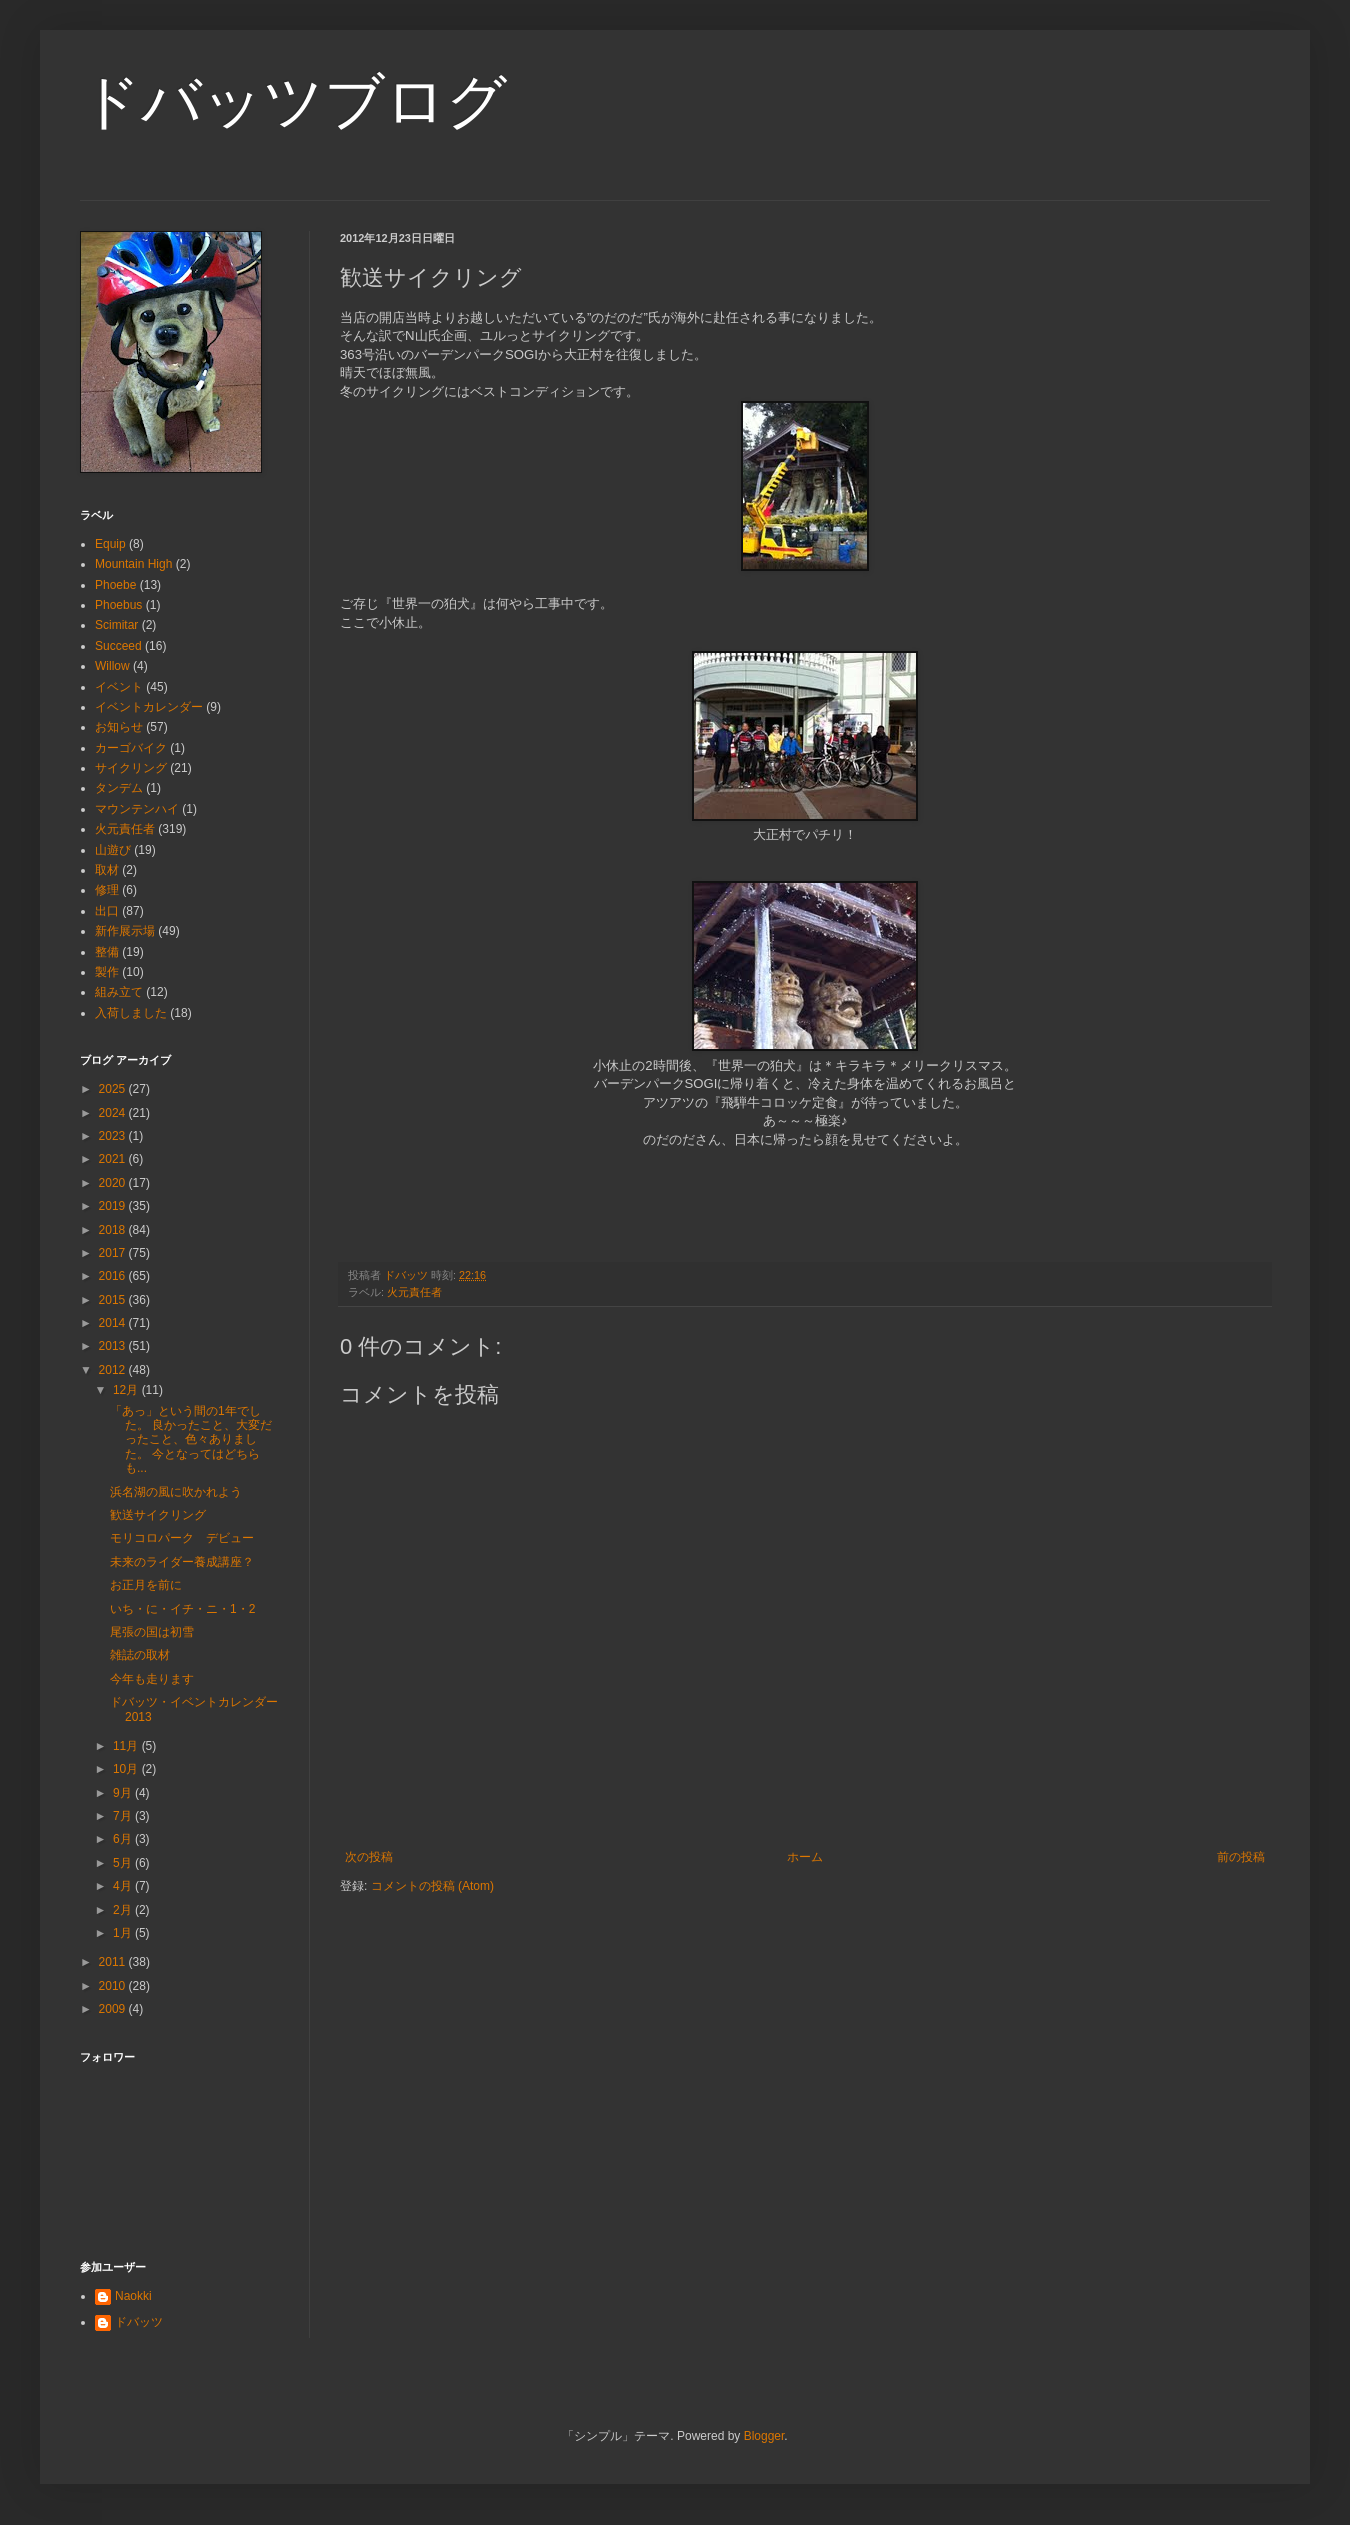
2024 (114, 1113)
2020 (114, 1183)
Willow (112, 666)
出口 (107, 911)
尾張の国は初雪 (152, 1632)
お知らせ (119, 727)
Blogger (764, 2436)
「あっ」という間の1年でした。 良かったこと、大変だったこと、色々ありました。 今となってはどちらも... (191, 1440)
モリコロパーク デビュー (182, 1538)
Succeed (118, 646)
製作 (107, 972)
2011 (114, 1962)
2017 (114, 1253)
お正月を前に (146, 1585)
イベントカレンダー (149, 707)
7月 (124, 1816)
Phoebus (118, 605)
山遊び (113, 850)
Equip (110, 544)
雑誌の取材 (140, 1655)
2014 (114, 1323)
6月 (124, 1839)
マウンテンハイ (137, 809)
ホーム (805, 1857)
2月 (124, 1910)
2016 (114, 1276)
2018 (114, 1230)
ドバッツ (139, 2322)
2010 (114, 1986)
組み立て (119, 992)
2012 (114, 1370)
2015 (114, 1300)
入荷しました (131, 1013)
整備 (107, 952)
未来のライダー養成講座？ (182, 1562)
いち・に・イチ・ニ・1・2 (182, 1609)
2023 (114, 1136)
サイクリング (131, 768)
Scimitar (116, 625)
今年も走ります (152, 1679)
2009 (114, 2009)
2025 (114, 1089)
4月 (124, 1886)
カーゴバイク (131, 748)
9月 (124, 1793)
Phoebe (115, 585)
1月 (124, 1933)
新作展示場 (125, 931)
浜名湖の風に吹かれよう (176, 1492)
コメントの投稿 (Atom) (432, 1886)
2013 (114, 1346)
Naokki (133, 2296)
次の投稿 (369, 1857)
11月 (127, 1746)
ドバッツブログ (293, 101)
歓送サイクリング (158, 1515)
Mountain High (133, 564)
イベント (119, 687)
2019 (114, 1206)
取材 (107, 870)
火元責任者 (414, 1292)
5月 (124, 1863)
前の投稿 (1241, 1857)
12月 (127, 1390)
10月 (127, 1769)
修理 (107, 890)
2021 (114, 1159)
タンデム (119, 788)
